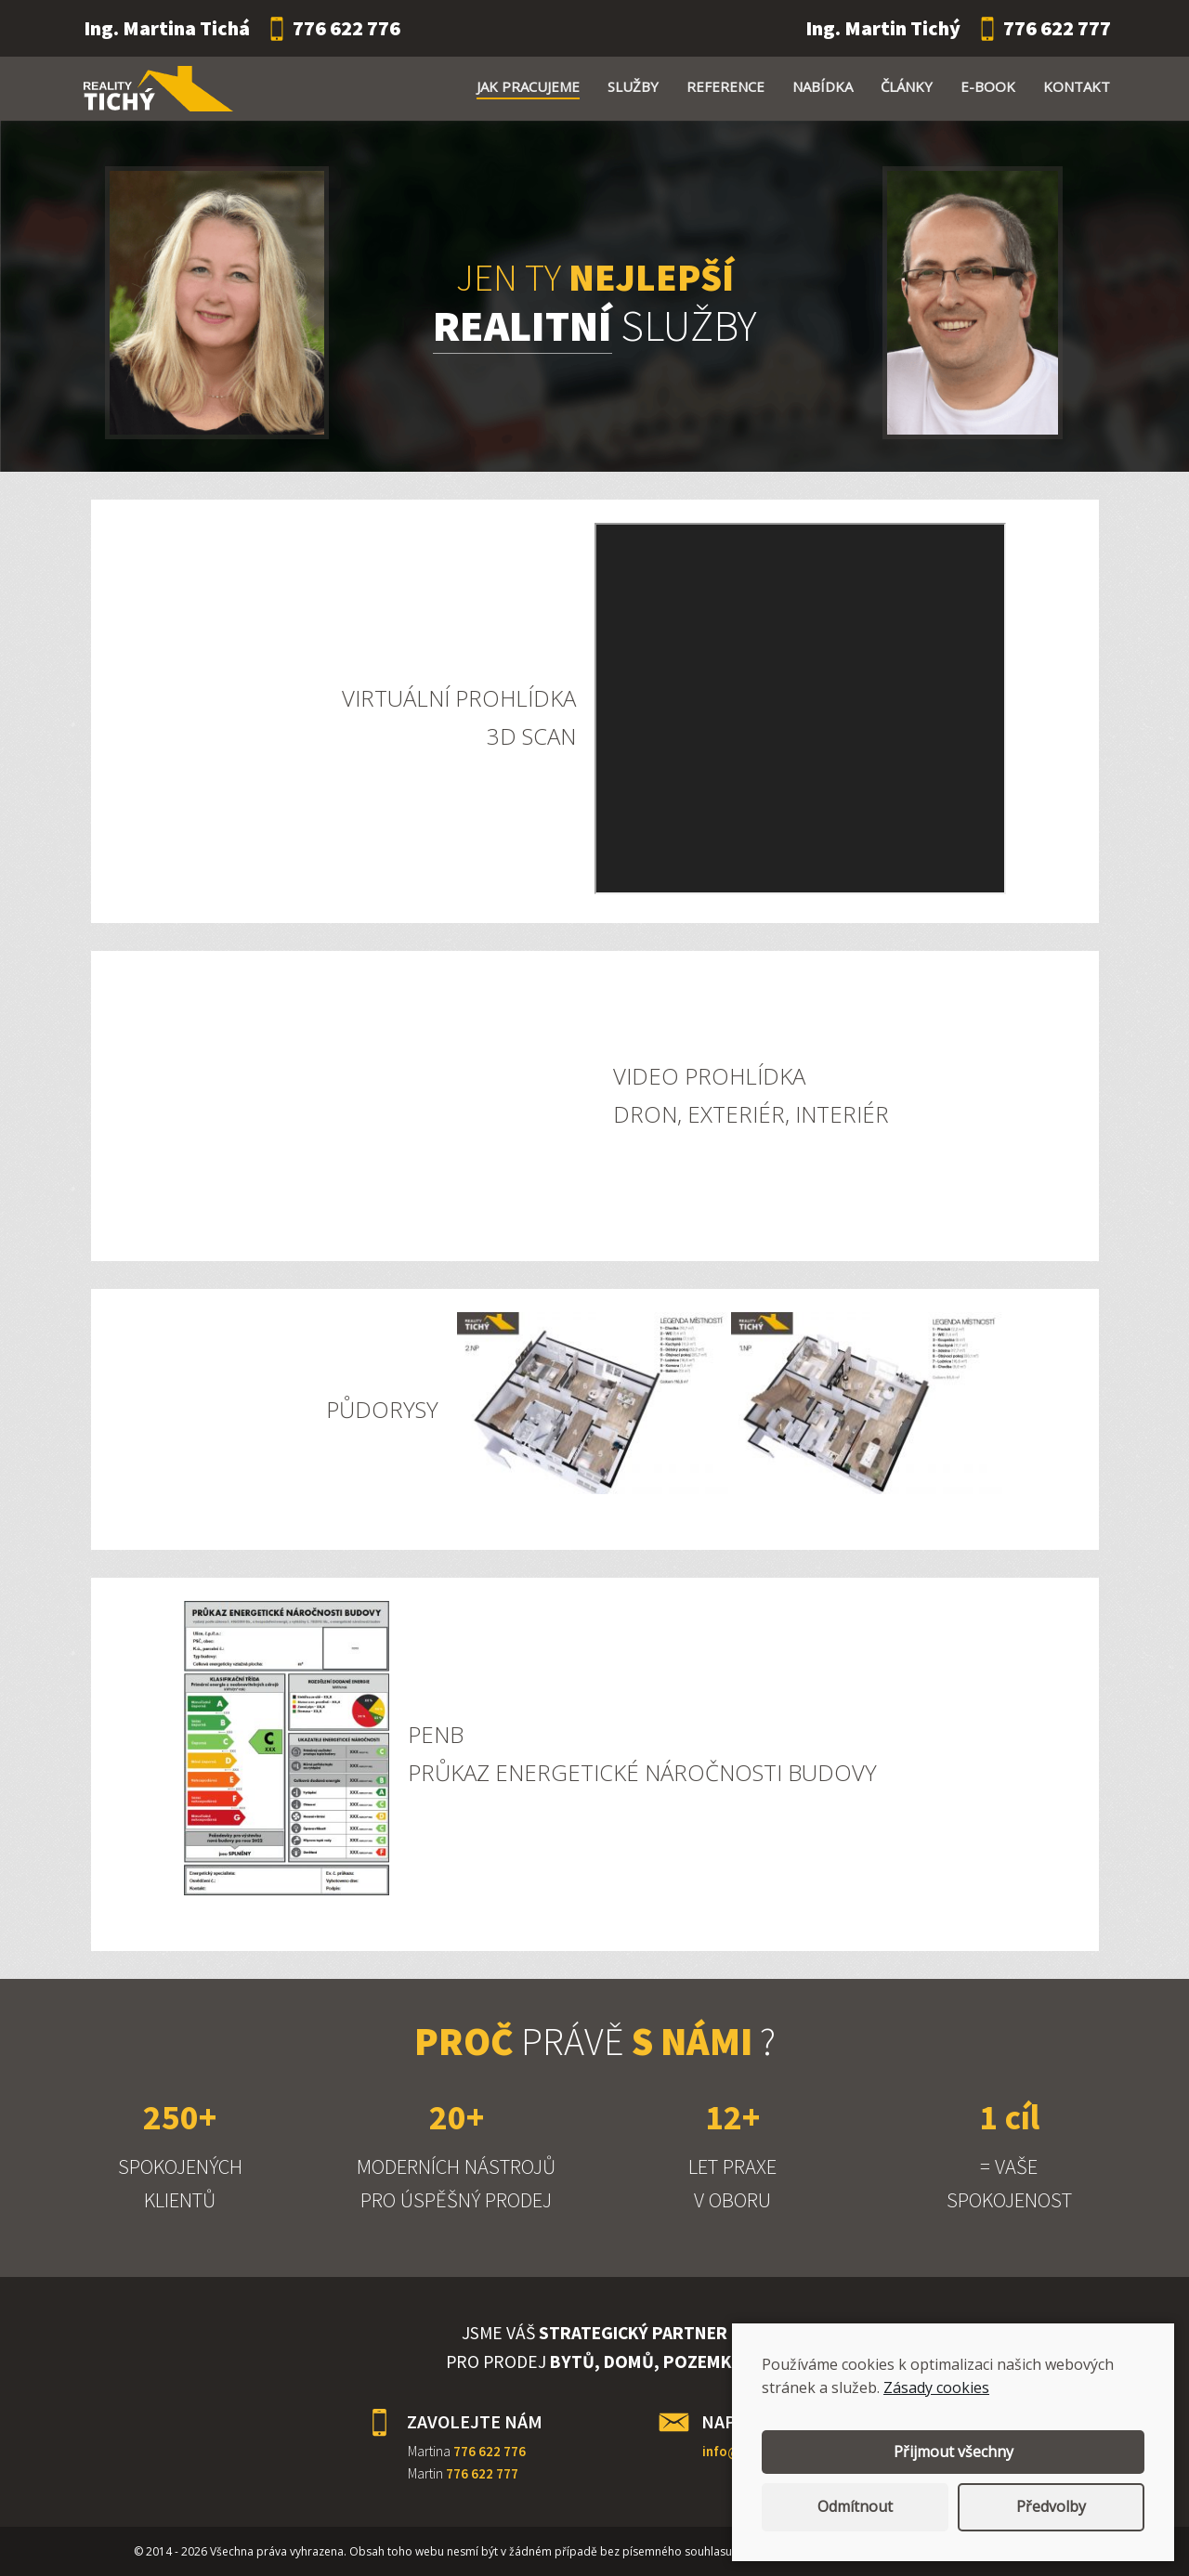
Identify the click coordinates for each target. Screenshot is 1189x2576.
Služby (633, 86)
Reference (725, 86)
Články (907, 86)
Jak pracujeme (528, 86)
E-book (987, 86)
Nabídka (822, 86)
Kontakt (1076, 86)
